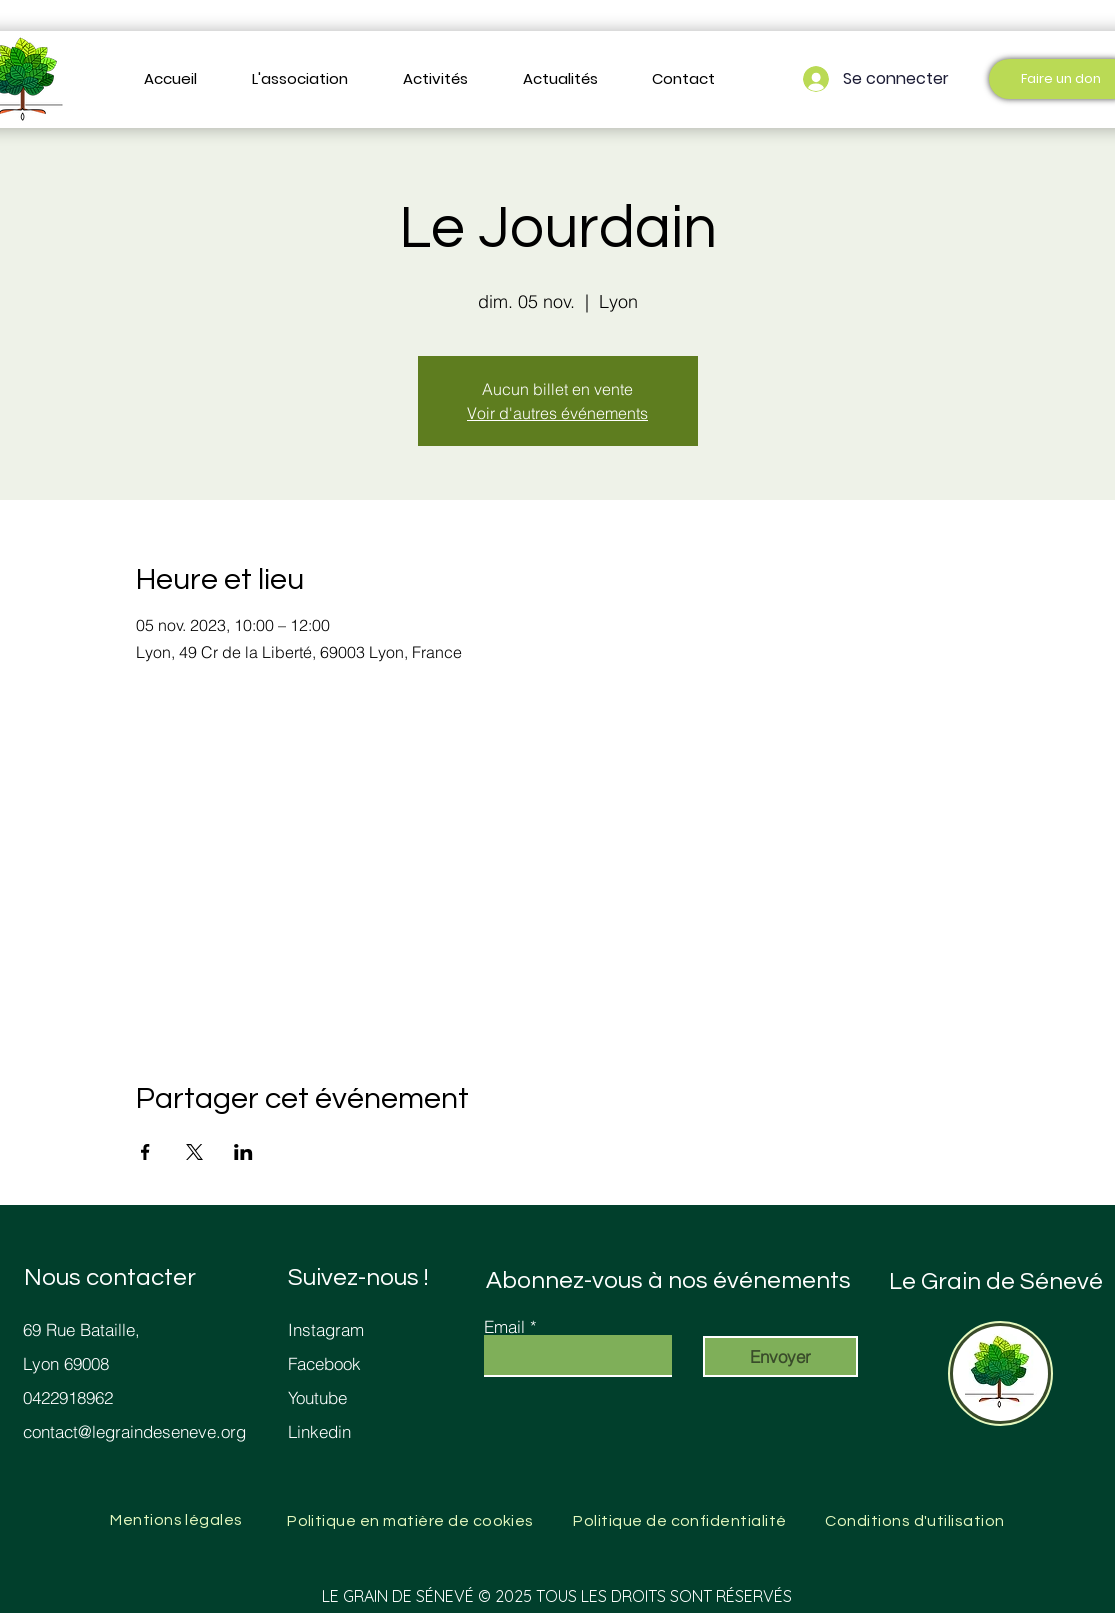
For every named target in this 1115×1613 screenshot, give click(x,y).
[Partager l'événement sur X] (194, 1152)
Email (504, 1326)
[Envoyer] (780, 1356)
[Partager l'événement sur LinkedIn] (243, 1152)
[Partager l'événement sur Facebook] (145, 1152)
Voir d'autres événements (557, 413)
